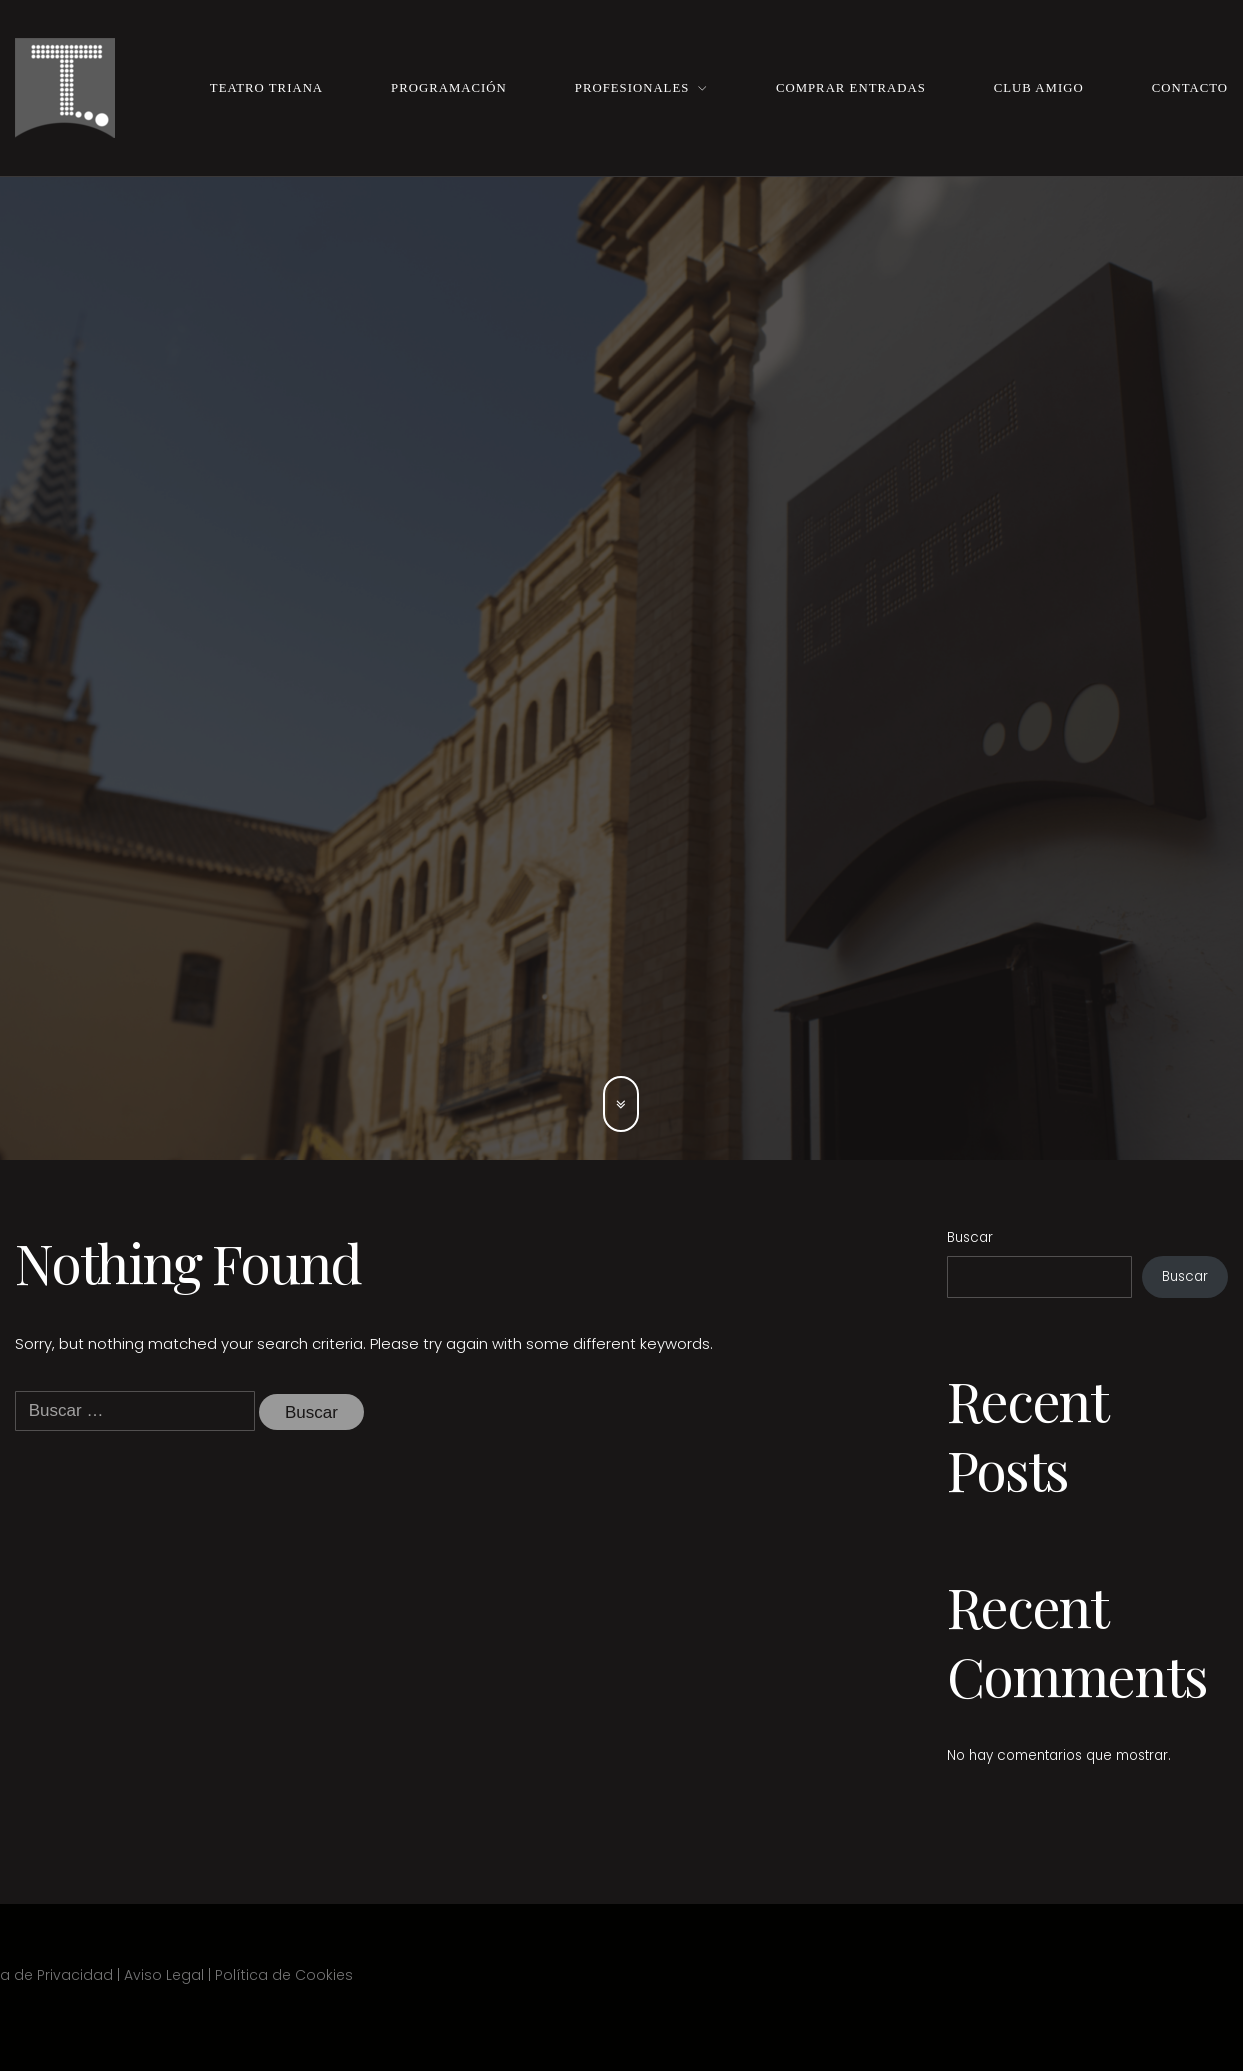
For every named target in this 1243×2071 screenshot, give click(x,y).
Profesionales (632, 88)
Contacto (1190, 88)
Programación (449, 88)
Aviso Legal (164, 1975)
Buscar (970, 1237)
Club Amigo (1039, 88)
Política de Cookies (284, 1975)
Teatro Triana (266, 88)
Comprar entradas (851, 88)
